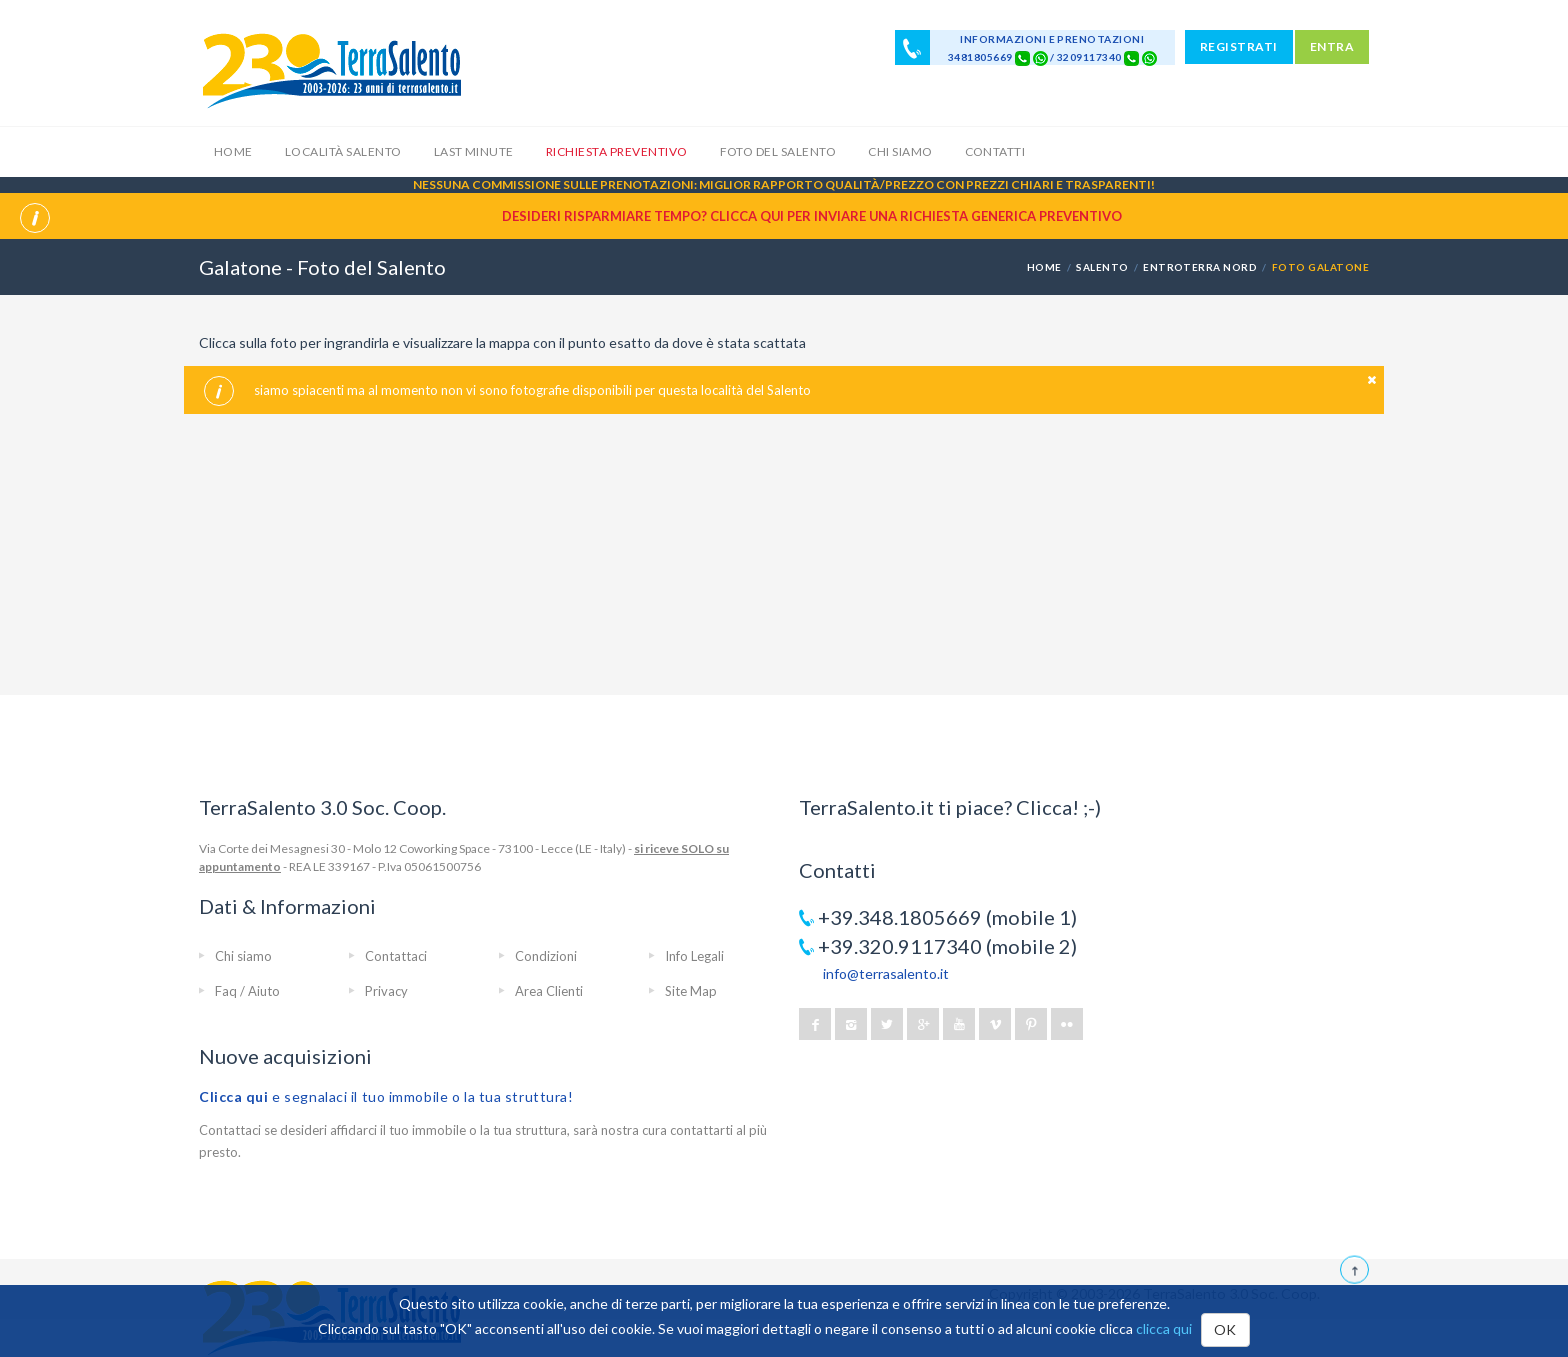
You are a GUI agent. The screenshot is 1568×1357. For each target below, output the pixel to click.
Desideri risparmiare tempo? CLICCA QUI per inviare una (812, 216)
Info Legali (694, 956)
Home (233, 151)
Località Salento (343, 151)
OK (1225, 1329)
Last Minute (474, 151)
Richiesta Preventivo (617, 151)
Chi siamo (900, 151)
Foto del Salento (778, 151)
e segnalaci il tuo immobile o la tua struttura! (386, 1096)
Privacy (386, 991)
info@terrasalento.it (886, 973)
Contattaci (396, 956)
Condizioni (546, 956)
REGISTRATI (1239, 46)
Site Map (691, 991)
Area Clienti (549, 991)
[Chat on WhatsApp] (1040, 57)
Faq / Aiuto (247, 991)
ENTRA (1332, 46)
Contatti (995, 151)
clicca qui (1164, 1328)
